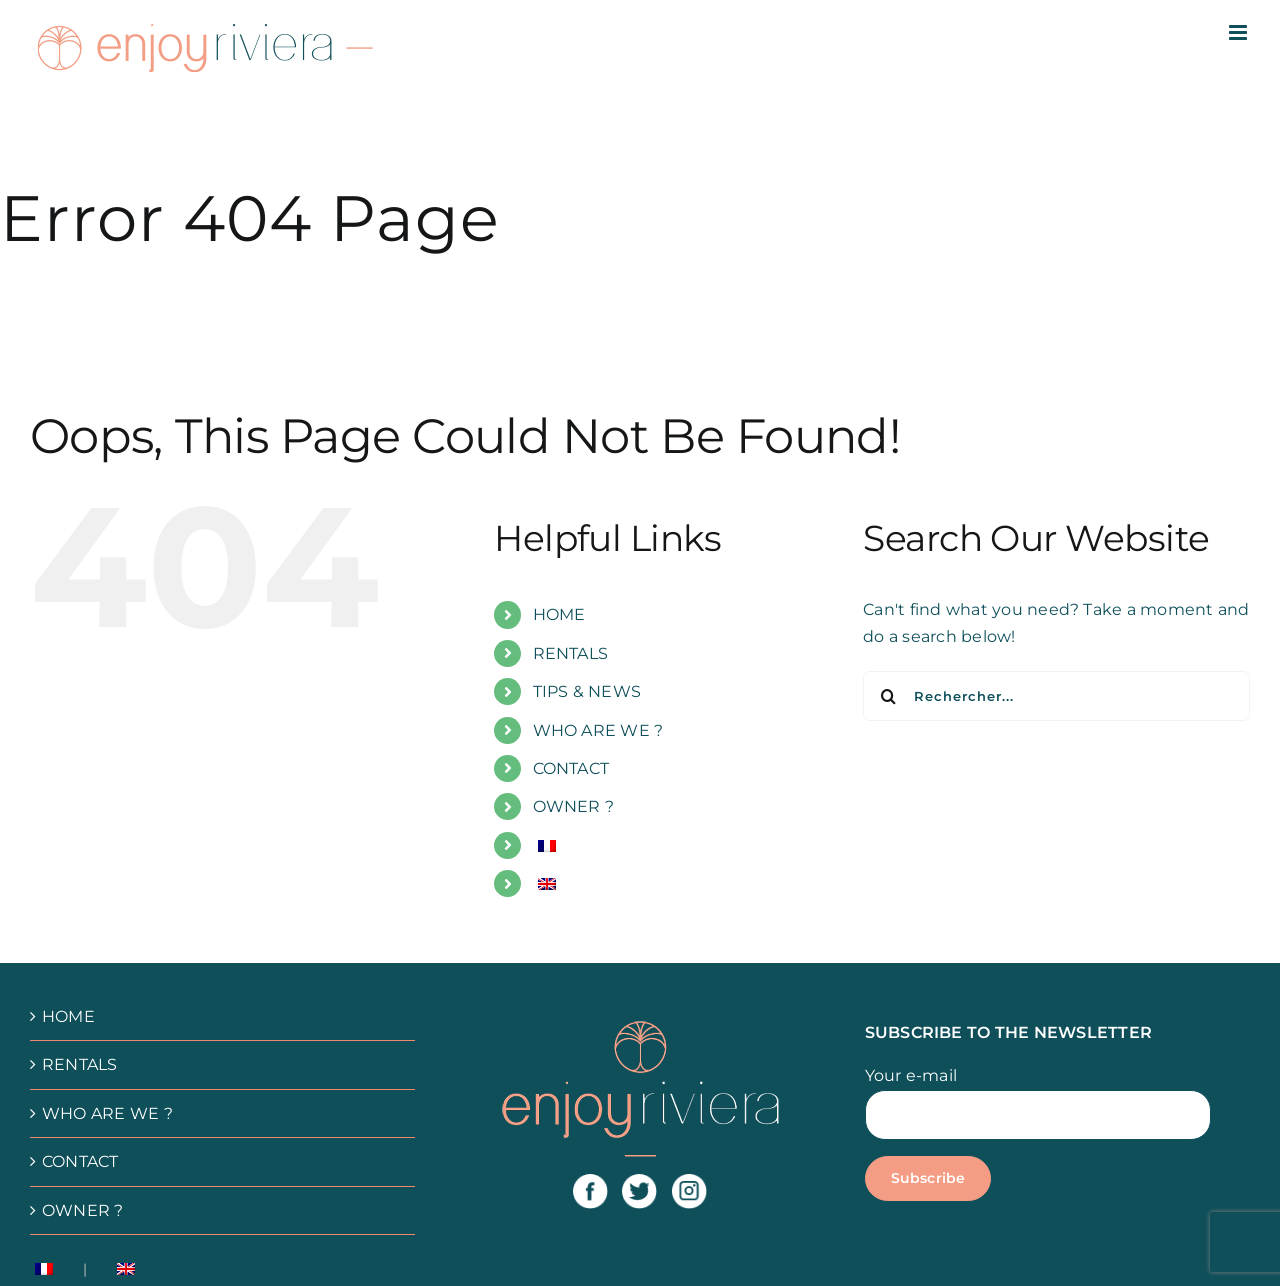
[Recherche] (888, 696)
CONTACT (571, 768)
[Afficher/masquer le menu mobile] (1239, 32)
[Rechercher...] (1056, 696)
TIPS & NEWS (587, 691)
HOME (559, 614)
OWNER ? (574, 806)
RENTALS (571, 653)
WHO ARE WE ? (598, 730)
